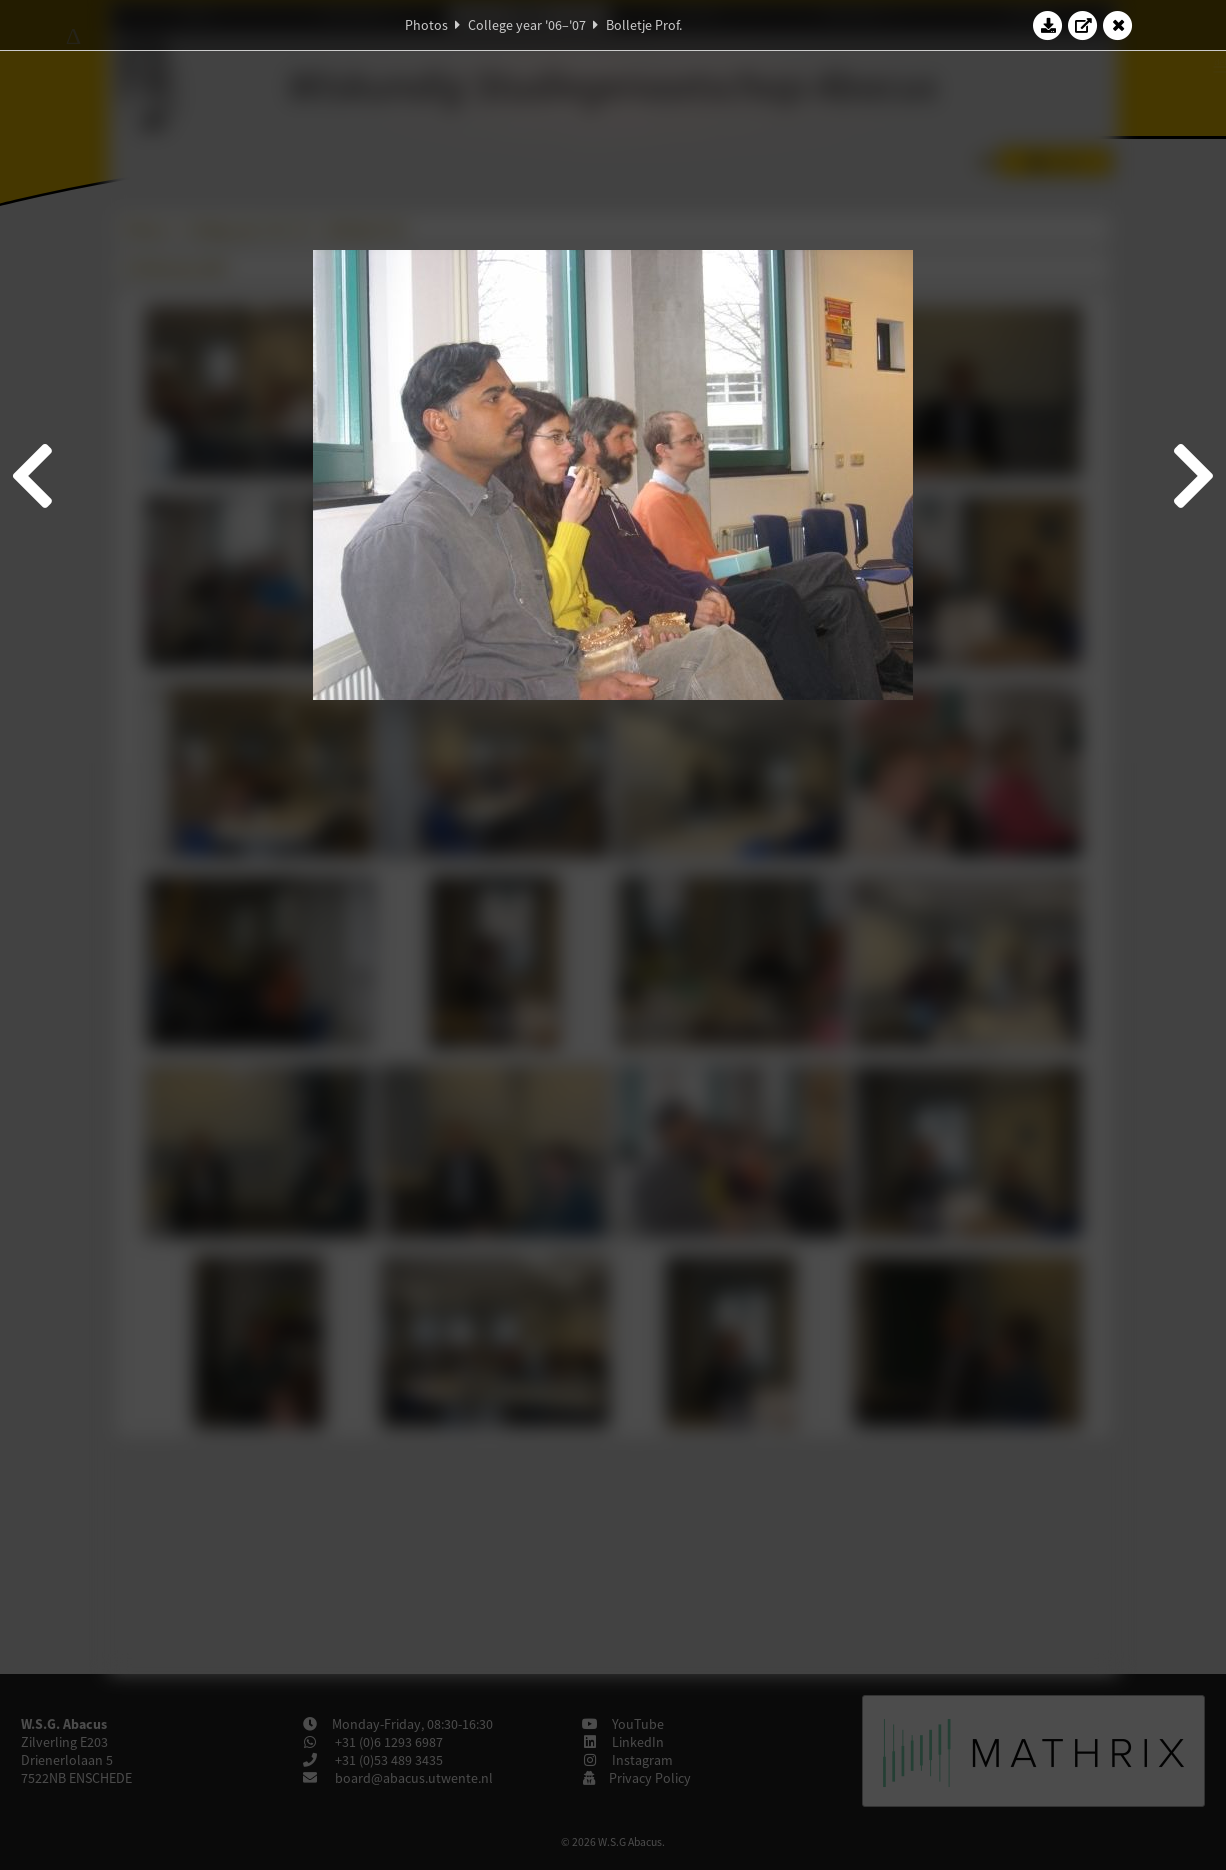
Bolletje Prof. (644, 25)
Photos (426, 25)
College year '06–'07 (527, 25)
